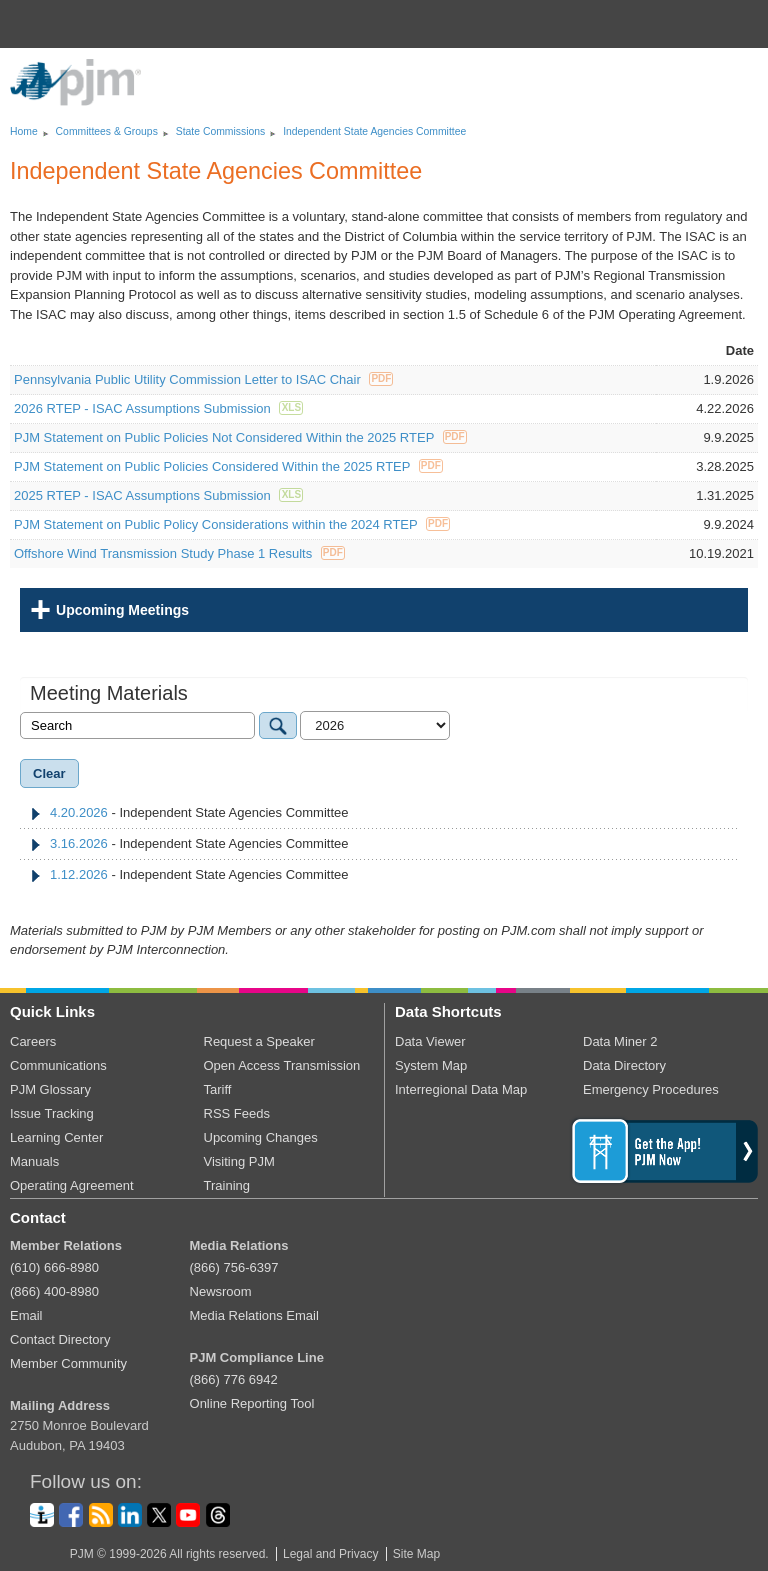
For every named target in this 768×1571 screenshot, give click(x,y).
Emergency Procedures (651, 1089)
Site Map (416, 1554)
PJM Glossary (50, 1089)
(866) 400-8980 (54, 1291)
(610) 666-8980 (54, 1267)
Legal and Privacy (330, 1554)
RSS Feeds (237, 1113)
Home (24, 131)
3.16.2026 (79, 843)
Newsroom (221, 1291)
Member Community (68, 1363)
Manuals (34, 1161)
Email (26, 1315)
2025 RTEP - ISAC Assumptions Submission (158, 495)
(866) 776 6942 (234, 1379)
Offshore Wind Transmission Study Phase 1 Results (179, 553)
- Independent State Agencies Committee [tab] (189, 812)
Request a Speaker (259, 1041)
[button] (744, 24)
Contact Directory (60, 1339)
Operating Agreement (72, 1185)
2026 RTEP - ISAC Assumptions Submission (158, 408)
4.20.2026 (79, 812)
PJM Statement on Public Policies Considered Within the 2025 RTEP (228, 466)
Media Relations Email (254, 1315)
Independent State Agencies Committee (374, 131)
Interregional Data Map (461, 1089)
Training (227, 1185)
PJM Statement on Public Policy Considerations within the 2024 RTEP (232, 524)
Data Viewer (430, 1041)
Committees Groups (107, 131)
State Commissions (221, 131)
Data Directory (624, 1065)
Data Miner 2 (620, 1041)
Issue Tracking (52, 1113)
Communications (58, 1065)
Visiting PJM (239, 1161)
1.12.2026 (79, 874)
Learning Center (56, 1137)
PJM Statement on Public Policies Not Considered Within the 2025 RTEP (240, 437)
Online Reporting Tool (252, 1403)
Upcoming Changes (261, 1137)
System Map (431, 1065)
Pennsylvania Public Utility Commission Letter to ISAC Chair (203, 379)
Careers (33, 1041)
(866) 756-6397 (234, 1267)
